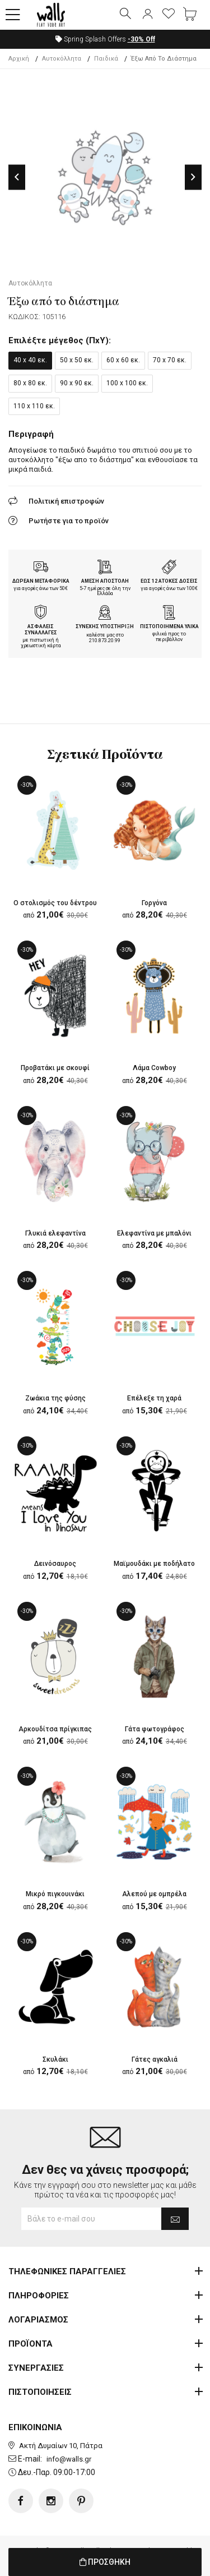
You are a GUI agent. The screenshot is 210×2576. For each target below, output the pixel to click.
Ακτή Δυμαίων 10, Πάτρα (60, 2445)
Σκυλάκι (55, 2059)
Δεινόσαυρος (55, 1564)
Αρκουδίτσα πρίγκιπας (55, 1729)
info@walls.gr (68, 2459)
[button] (13, 15)
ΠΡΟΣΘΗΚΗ (105, 2561)
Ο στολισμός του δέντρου (55, 903)
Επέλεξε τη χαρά (154, 1398)
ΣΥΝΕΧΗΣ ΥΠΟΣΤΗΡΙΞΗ (105, 626)
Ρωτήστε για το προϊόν (69, 521)
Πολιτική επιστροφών (66, 501)
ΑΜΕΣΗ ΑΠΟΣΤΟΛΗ (105, 581)
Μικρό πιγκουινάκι (55, 1894)
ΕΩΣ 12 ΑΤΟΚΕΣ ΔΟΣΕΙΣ (169, 581)
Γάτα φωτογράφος (154, 1729)
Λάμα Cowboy (154, 1068)
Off (141, 39)
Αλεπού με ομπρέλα (154, 1894)
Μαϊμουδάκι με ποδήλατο (154, 1564)
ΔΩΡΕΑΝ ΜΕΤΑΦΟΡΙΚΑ (40, 581)
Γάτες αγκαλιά (155, 2059)
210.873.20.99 (104, 640)
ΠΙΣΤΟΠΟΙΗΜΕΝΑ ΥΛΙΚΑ (169, 626)
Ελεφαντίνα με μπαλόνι (154, 1233)
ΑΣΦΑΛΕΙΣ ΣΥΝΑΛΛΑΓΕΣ (41, 629)
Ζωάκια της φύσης (55, 1398)
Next (193, 177)
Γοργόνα (154, 903)
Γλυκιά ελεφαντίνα (55, 1233)
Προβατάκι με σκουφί (55, 1068)
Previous (16, 177)
